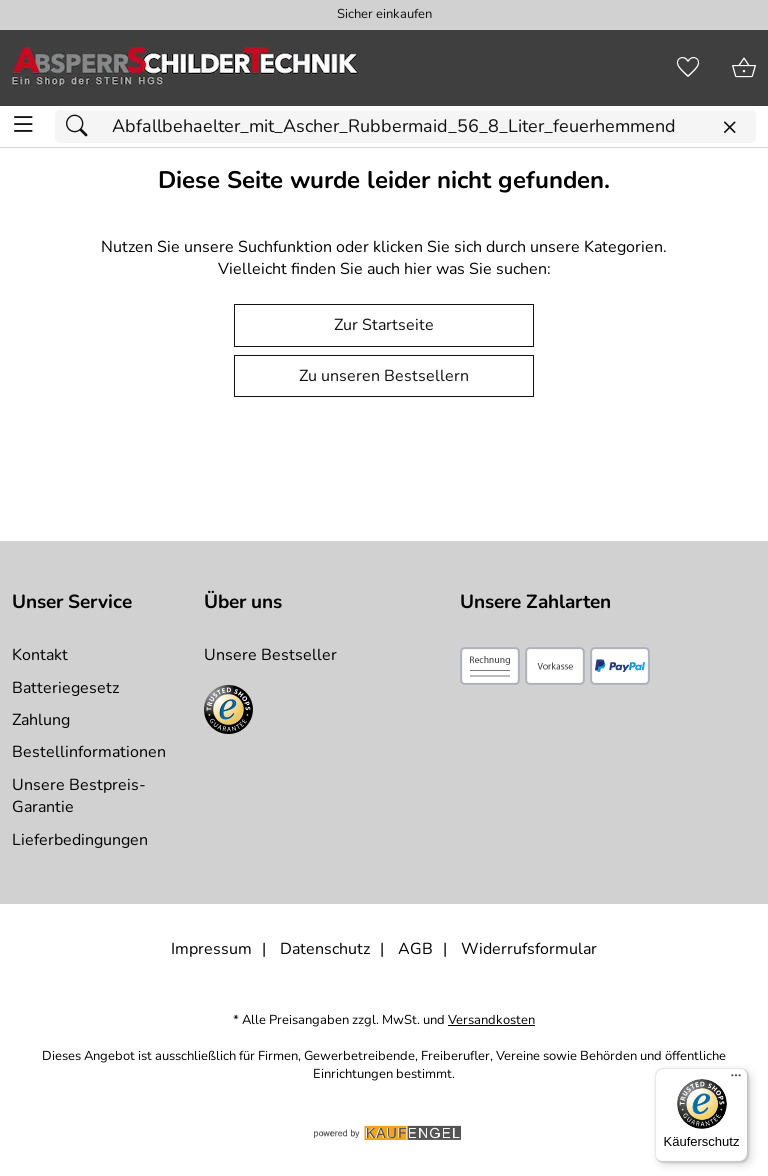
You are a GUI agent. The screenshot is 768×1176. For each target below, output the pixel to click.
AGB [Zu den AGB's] (415, 949)
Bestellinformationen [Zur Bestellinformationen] (89, 752)
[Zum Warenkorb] (744, 68)
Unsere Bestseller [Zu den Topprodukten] (270, 655)
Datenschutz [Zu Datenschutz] (325, 949)
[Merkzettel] (688, 68)
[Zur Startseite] (185, 68)
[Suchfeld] (405, 126)
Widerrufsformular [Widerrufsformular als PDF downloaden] (529, 949)
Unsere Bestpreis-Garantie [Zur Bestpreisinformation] (79, 796)
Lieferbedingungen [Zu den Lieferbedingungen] (80, 840)
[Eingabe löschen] (729, 127)
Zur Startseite (384, 325)
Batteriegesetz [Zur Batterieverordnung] (65, 688)
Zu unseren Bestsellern (384, 376)
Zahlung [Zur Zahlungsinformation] (41, 720)
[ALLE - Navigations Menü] (23, 124)
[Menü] (736, 1080)
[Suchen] (82, 126)
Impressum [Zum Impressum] (211, 949)
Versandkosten (491, 1020)
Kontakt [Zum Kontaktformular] (40, 655)
